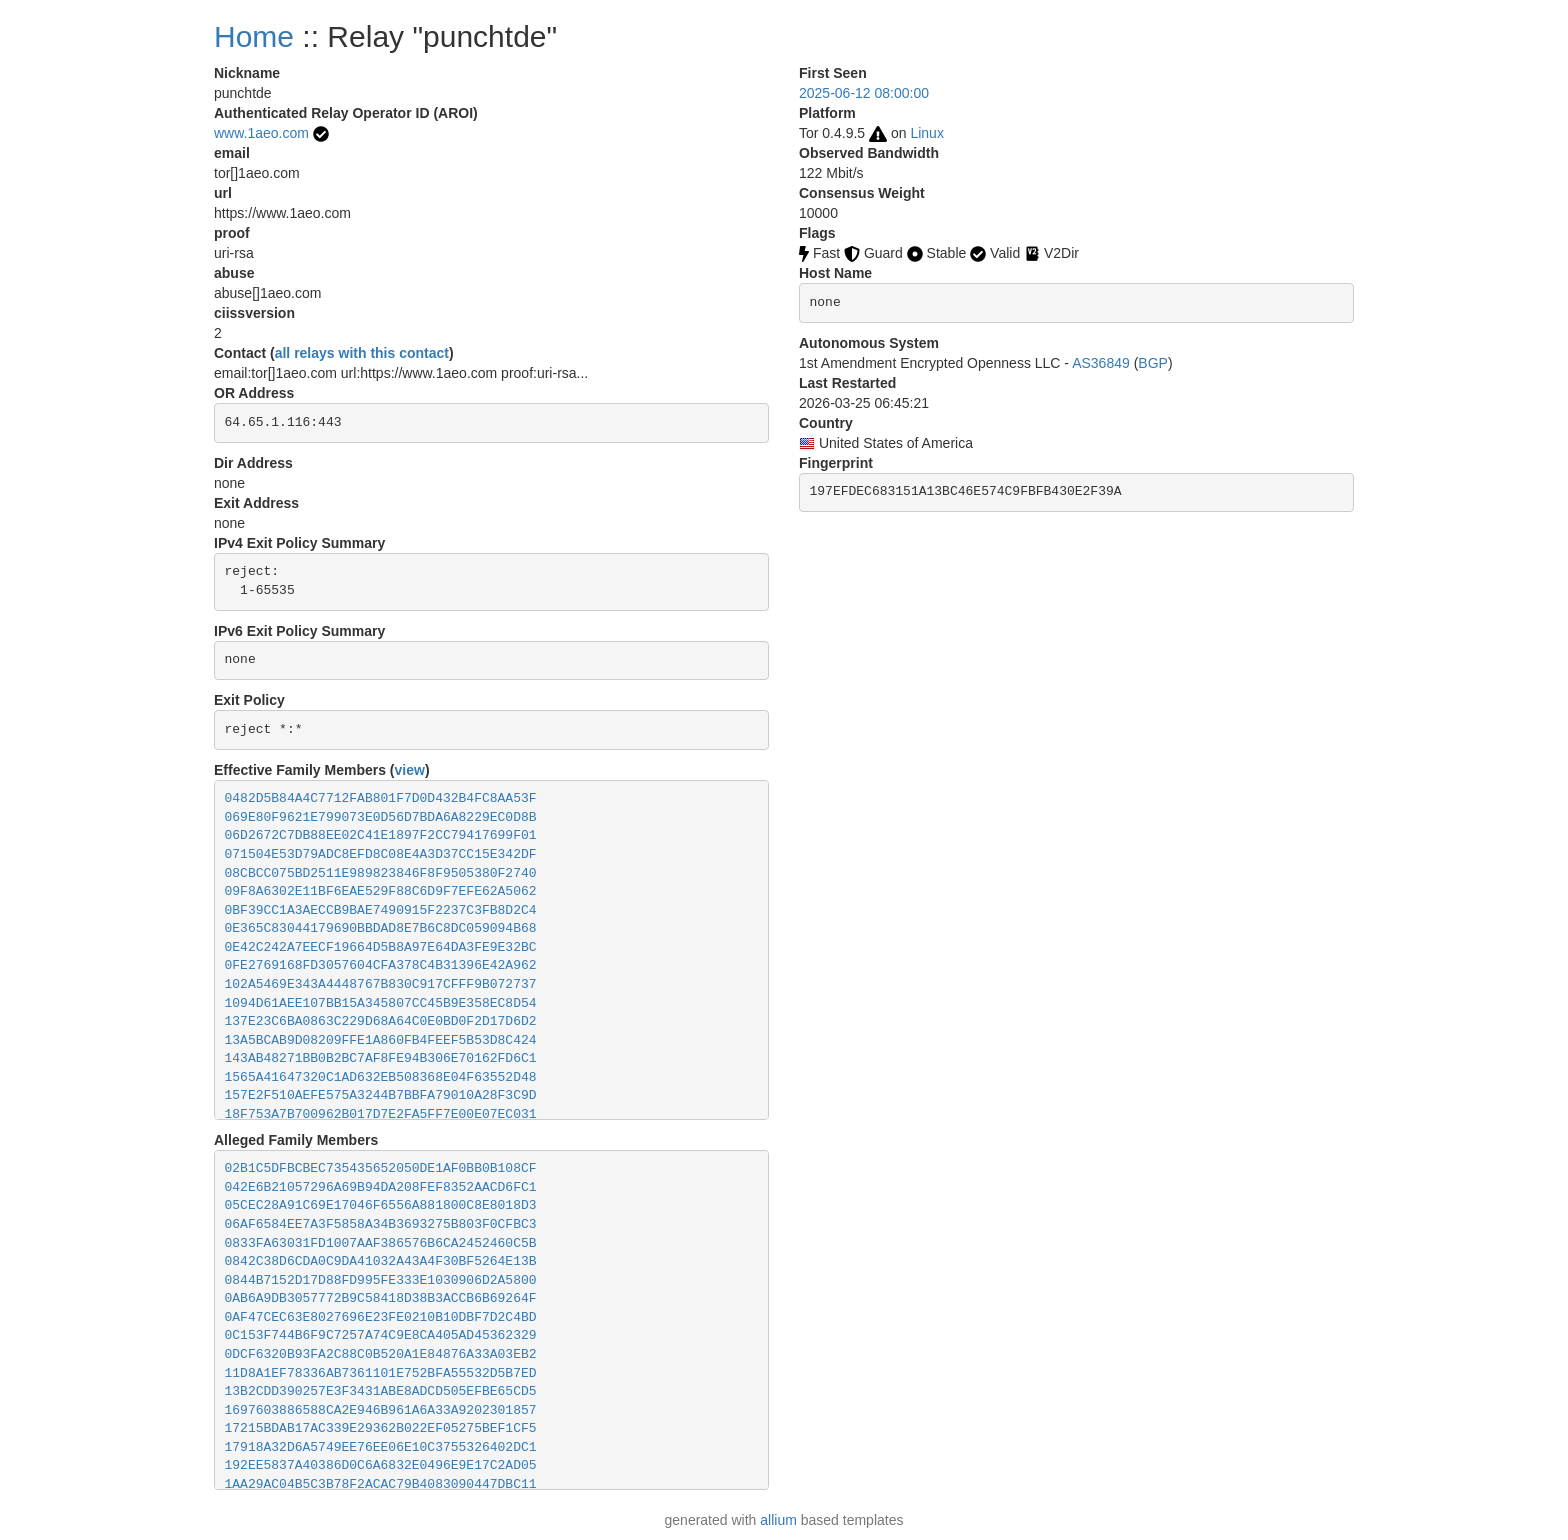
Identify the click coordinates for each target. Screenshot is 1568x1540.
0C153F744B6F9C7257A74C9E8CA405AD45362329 (381, 1335)
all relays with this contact (362, 353)
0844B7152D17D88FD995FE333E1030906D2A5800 (381, 1280)
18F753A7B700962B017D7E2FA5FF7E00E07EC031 (381, 1114)
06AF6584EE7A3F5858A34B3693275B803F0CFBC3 (381, 1224)
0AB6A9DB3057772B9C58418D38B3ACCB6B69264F (381, 1298)
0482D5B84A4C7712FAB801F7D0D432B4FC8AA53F (381, 798)
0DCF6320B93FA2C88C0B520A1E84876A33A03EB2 (381, 1354)
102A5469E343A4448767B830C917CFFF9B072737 (381, 984)
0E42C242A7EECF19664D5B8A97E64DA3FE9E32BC (381, 947)
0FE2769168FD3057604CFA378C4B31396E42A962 (381, 965)
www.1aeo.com (261, 133)
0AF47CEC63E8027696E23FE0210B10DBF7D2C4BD (381, 1317)
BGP (1153, 363)
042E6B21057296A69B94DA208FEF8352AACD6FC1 (381, 1187)
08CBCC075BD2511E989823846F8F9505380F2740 (381, 873)
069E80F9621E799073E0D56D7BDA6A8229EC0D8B (381, 817)
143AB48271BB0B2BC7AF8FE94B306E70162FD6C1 (381, 1058)
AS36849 (1101, 363)
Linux (926, 133)
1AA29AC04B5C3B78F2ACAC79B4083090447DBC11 (381, 1484)
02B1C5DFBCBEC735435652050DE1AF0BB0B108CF (381, 1168)
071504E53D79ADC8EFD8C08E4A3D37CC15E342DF (381, 854)
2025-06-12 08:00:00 (864, 93)
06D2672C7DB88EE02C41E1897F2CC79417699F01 (381, 835)
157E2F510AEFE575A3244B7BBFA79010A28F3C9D (381, 1095)
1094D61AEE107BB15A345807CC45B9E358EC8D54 (381, 1003)
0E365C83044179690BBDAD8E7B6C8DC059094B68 (381, 928)
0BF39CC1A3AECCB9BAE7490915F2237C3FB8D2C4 (381, 910)
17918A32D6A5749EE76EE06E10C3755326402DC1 (381, 1447)
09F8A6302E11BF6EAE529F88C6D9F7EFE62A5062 (381, 891)
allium (778, 1520)
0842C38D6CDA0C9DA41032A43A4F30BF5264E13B (381, 1261)
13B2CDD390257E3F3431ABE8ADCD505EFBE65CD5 (381, 1391)
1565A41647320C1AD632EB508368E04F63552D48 (381, 1077)
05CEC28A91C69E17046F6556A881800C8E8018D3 (381, 1205)
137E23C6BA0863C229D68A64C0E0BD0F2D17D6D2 (381, 1021)
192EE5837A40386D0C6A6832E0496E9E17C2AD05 (381, 1465)
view (410, 770)
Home (254, 36)
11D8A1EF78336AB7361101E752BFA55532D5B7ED (381, 1373)
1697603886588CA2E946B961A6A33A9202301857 (381, 1410)
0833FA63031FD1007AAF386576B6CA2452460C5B (381, 1243)
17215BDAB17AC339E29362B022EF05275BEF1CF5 (381, 1428)
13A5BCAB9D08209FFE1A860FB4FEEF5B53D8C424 (381, 1040)
